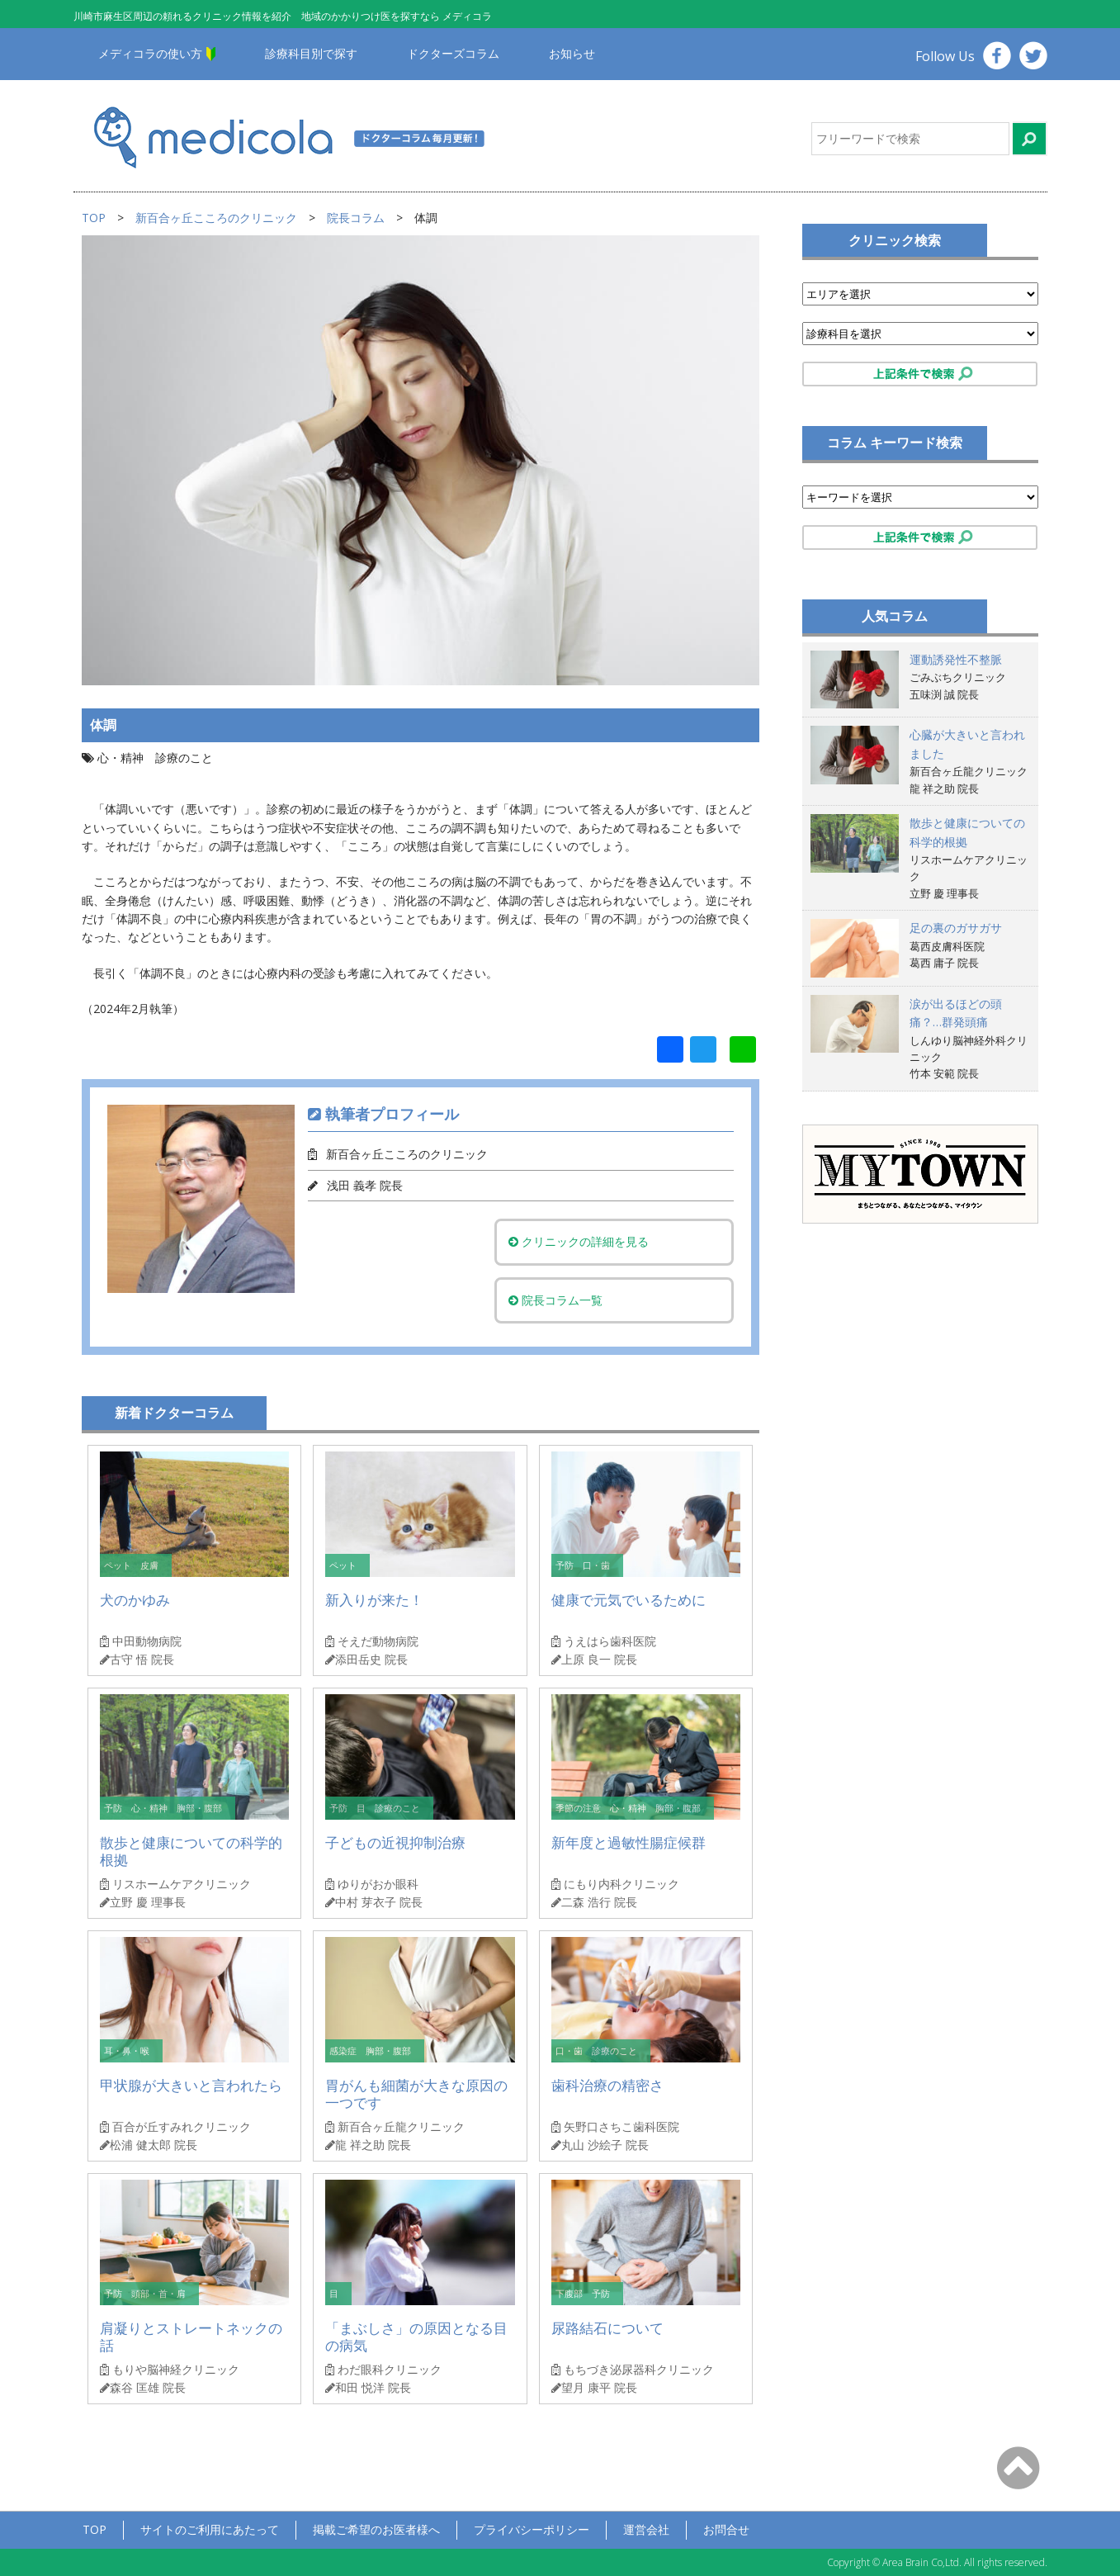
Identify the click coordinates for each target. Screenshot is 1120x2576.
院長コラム (356, 217)
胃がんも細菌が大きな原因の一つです (416, 2094)
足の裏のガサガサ (956, 927)
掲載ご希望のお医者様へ (376, 2529)
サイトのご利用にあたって (209, 2529)
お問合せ (726, 2529)
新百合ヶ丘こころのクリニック (216, 217)
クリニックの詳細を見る (587, 1241)
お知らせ (572, 53)
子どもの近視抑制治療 (395, 1842)
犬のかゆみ (135, 1599)
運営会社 (646, 2529)
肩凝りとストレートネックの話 (191, 2337)
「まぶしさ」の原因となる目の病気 (416, 2337)
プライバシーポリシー (531, 2529)
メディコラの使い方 (150, 53)
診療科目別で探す (311, 53)
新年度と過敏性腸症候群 (628, 1842)
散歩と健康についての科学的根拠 (191, 1851)
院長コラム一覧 (564, 1300)
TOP (94, 217)
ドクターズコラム (453, 53)
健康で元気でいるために (628, 1599)
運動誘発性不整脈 (956, 659)
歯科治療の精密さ (607, 2085)
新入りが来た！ (374, 1599)
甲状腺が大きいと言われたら (191, 2085)
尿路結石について (607, 2327)
